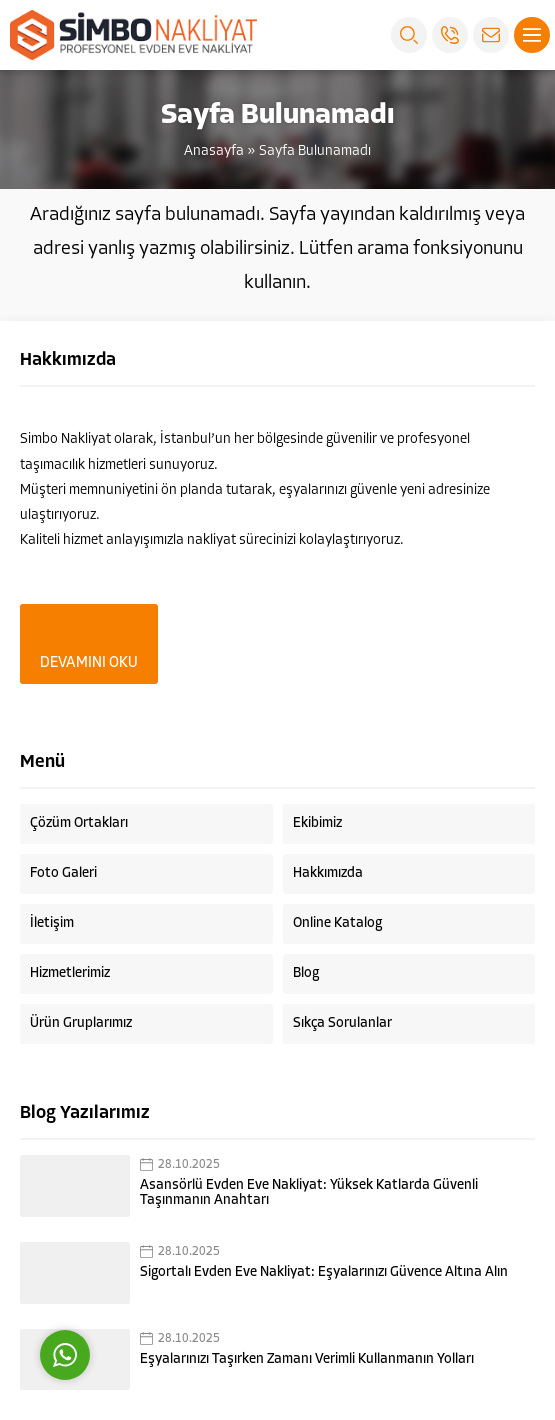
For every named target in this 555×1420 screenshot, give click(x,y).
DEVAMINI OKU (89, 663)
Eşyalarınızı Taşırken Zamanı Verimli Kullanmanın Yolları (307, 1359)
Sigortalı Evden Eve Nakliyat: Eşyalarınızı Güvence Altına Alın (324, 1272)
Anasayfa (214, 151)
